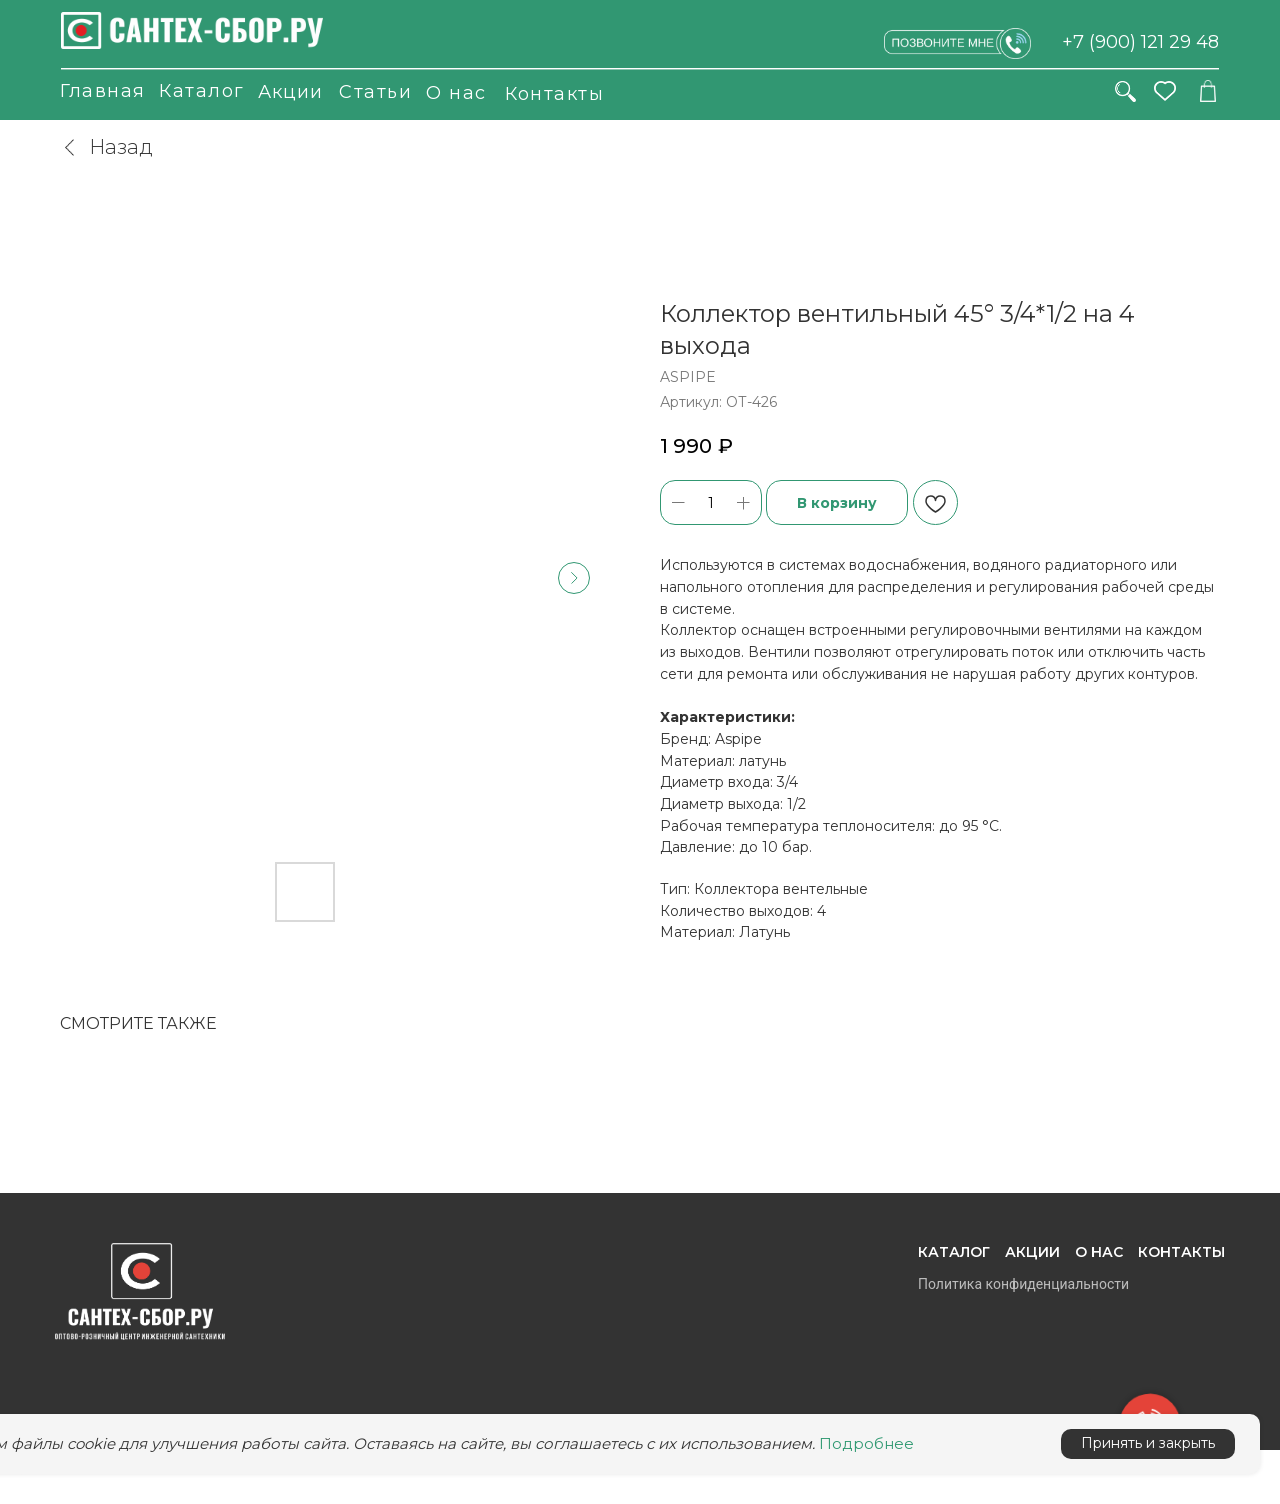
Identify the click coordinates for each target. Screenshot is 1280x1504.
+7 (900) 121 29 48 (1140, 42)
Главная (103, 91)
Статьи (375, 92)
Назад (106, 147)
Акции (290, 92)
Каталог (202, 91)
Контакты (554, 94)
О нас (456, 93)
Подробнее (866, 1443)
